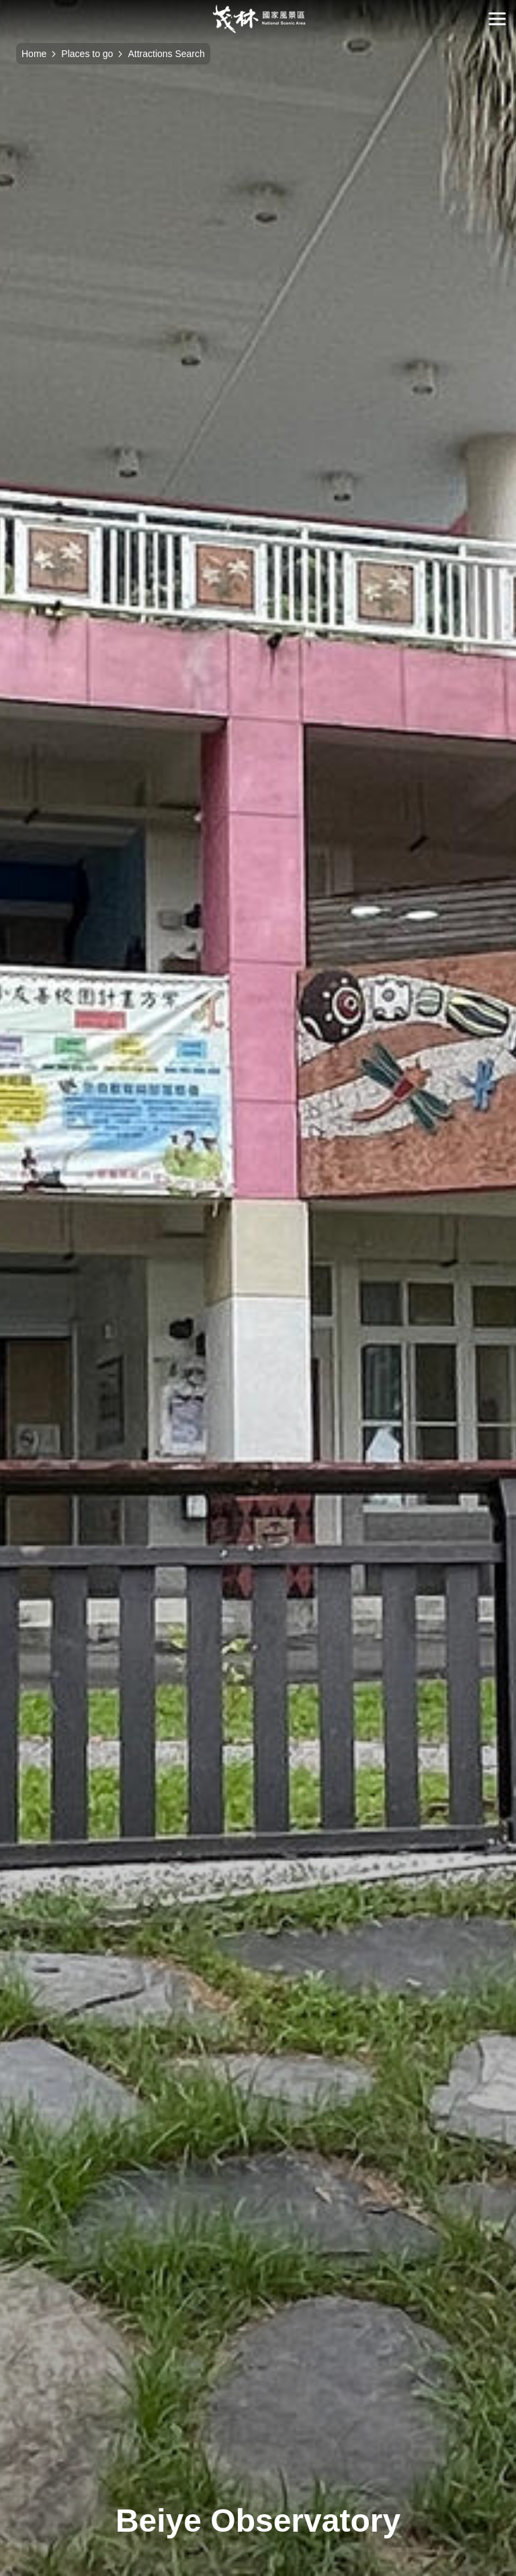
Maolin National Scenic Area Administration (258, 19)
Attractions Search (166, 53)
